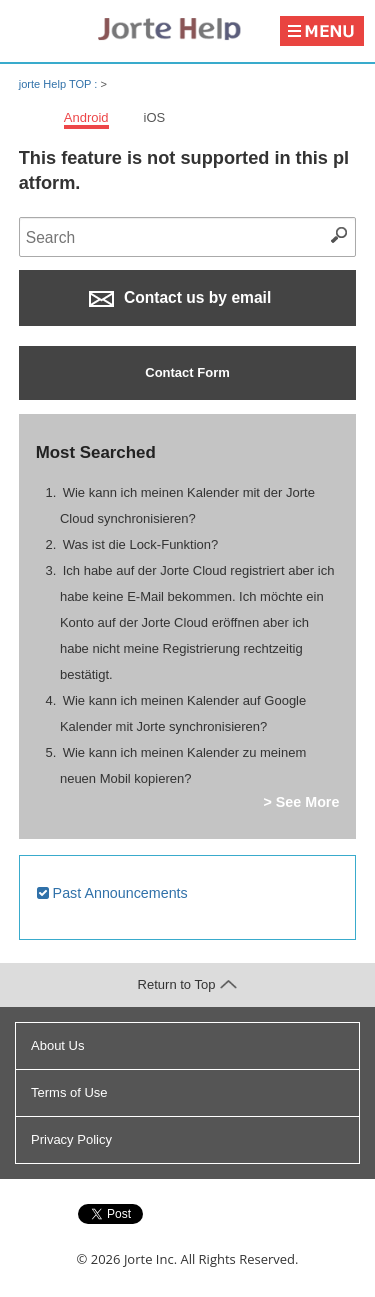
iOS (155, 117)
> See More (301, 802)
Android (86, 117)
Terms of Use (69, 1092)
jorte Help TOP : (60, 84)
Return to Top (188, 984)
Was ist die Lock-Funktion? (141, 544)
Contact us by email (180, 298)
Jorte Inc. (150, 1259)
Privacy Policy (71, 1139)
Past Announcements (112, 893)
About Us (57, 1045)
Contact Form (187, 372)
